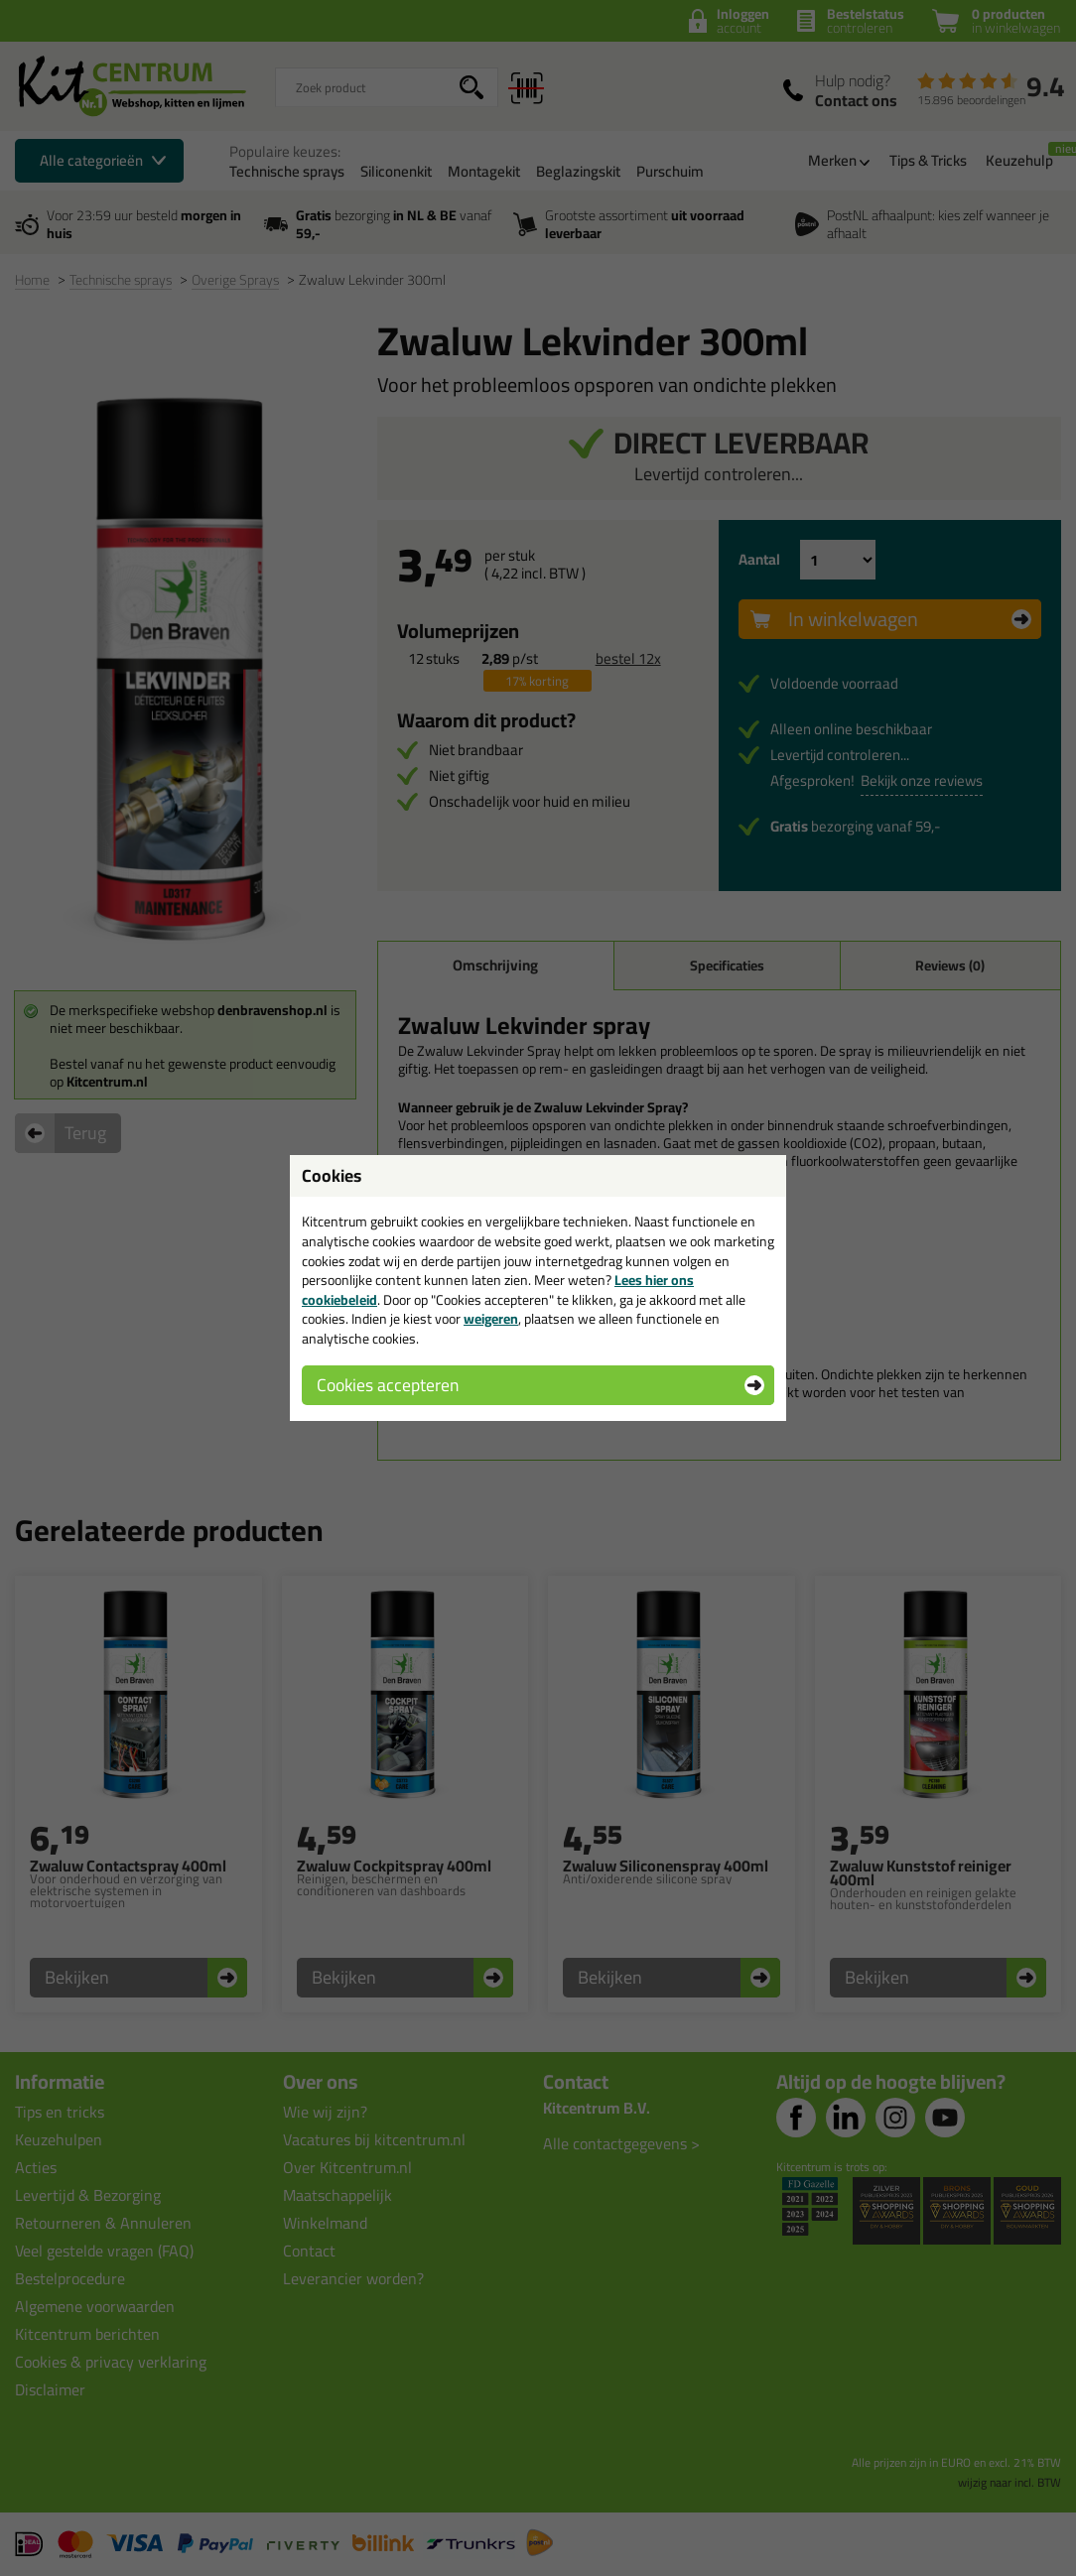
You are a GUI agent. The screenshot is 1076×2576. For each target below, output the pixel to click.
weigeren (491, 1319)
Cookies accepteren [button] (388, 1384)
